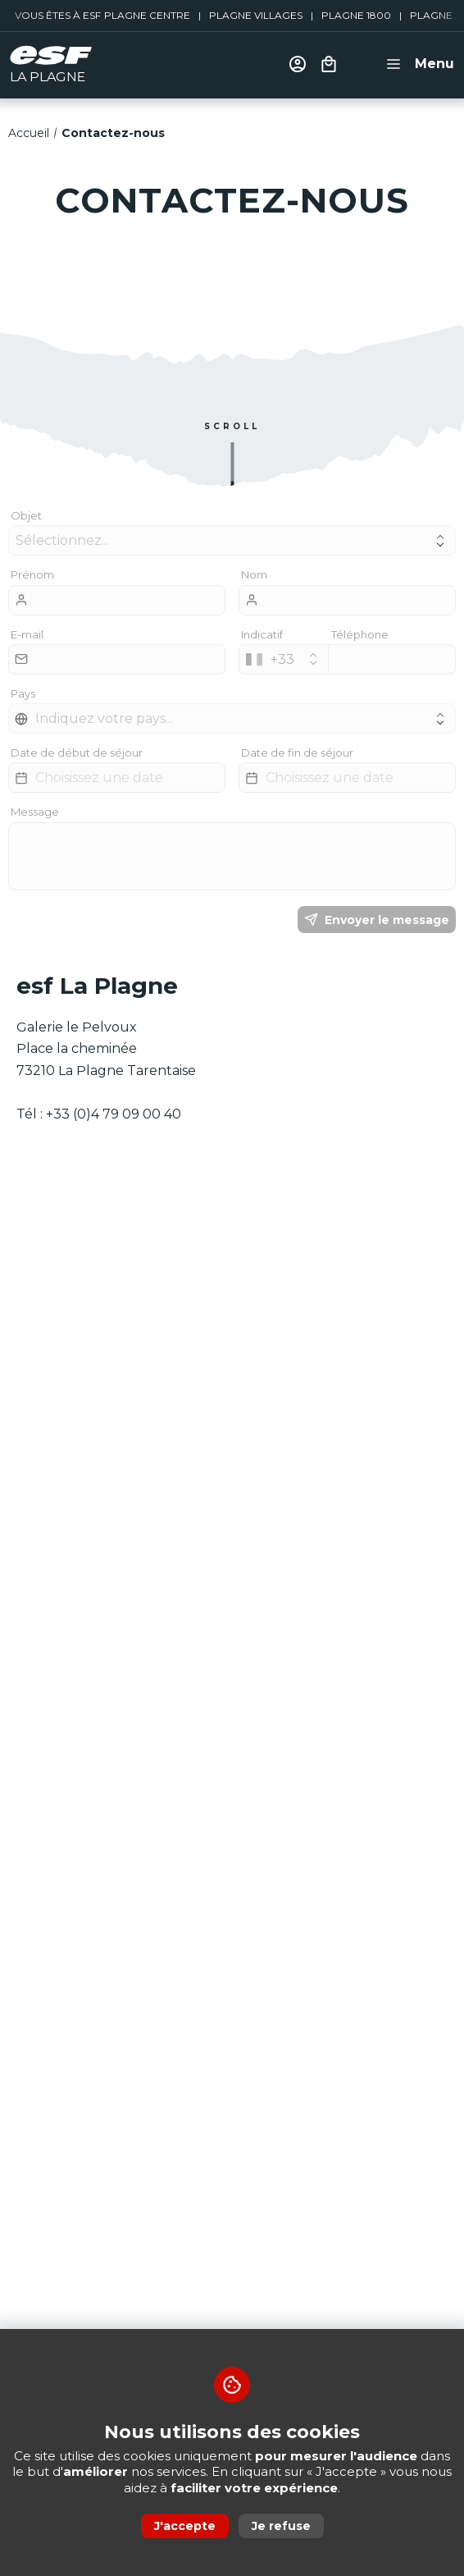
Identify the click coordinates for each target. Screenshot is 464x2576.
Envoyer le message (376, 920)
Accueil (28, 133)
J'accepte (185, 2526)
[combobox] (284, 659)
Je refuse (281, 2526)
